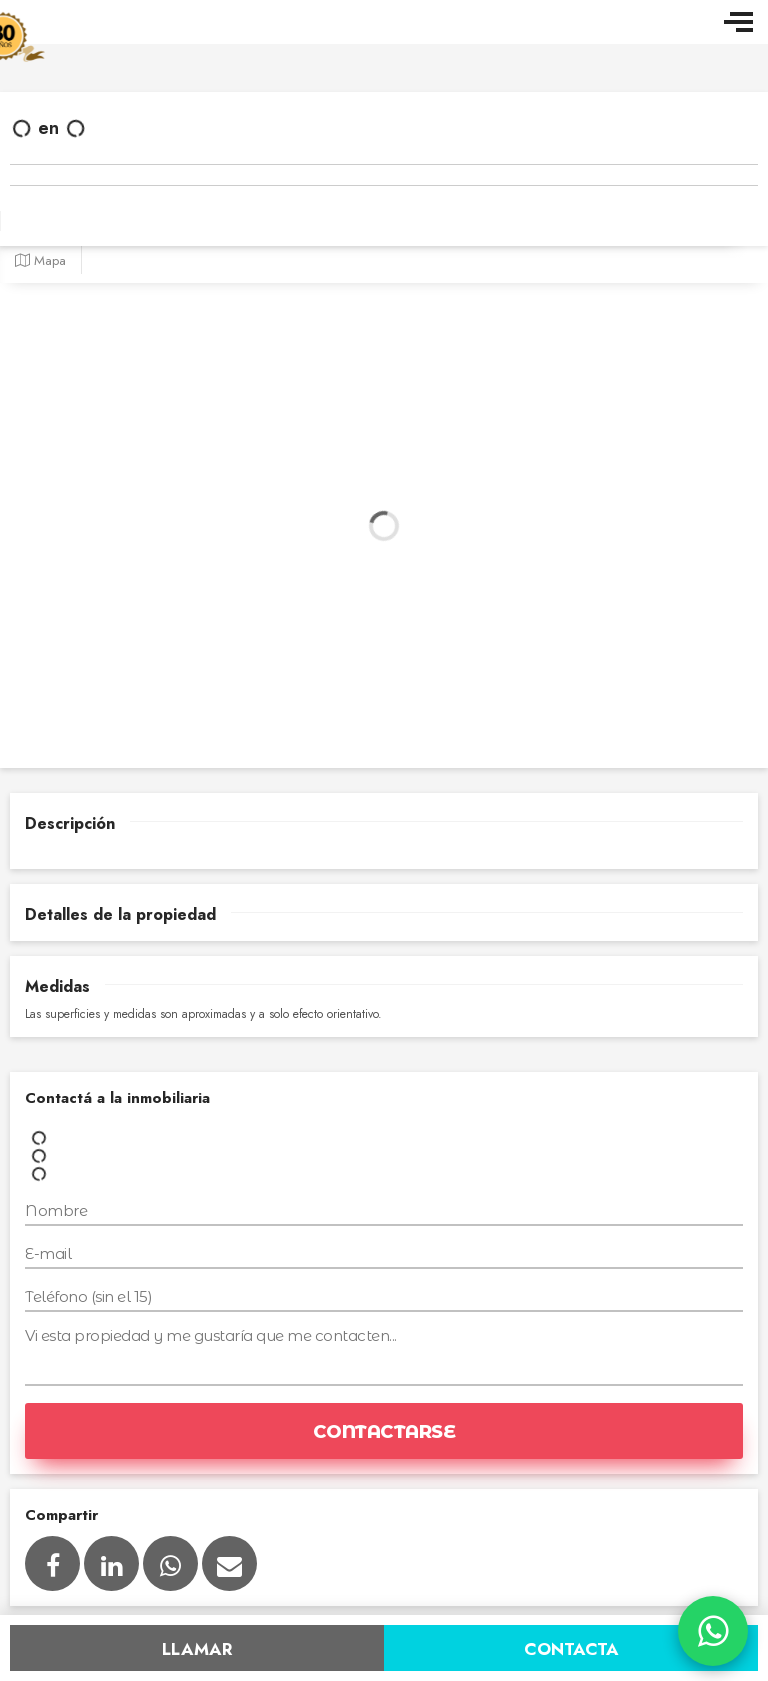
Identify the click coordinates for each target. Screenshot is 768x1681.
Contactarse (384, 1432)
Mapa (40, 260)
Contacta (571, 1649)
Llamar (197, 1649)
